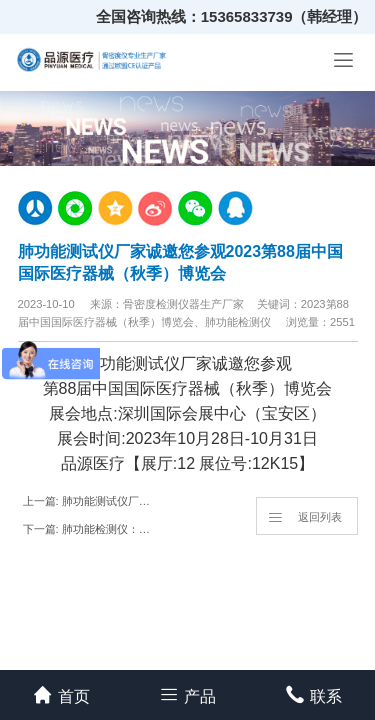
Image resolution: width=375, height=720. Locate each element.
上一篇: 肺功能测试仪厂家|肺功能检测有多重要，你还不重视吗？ (92, 501)
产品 (187, 694)
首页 (61, 694)
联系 (313, 694)
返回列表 (304, 516)
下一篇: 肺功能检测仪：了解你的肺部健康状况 (92, 529)
